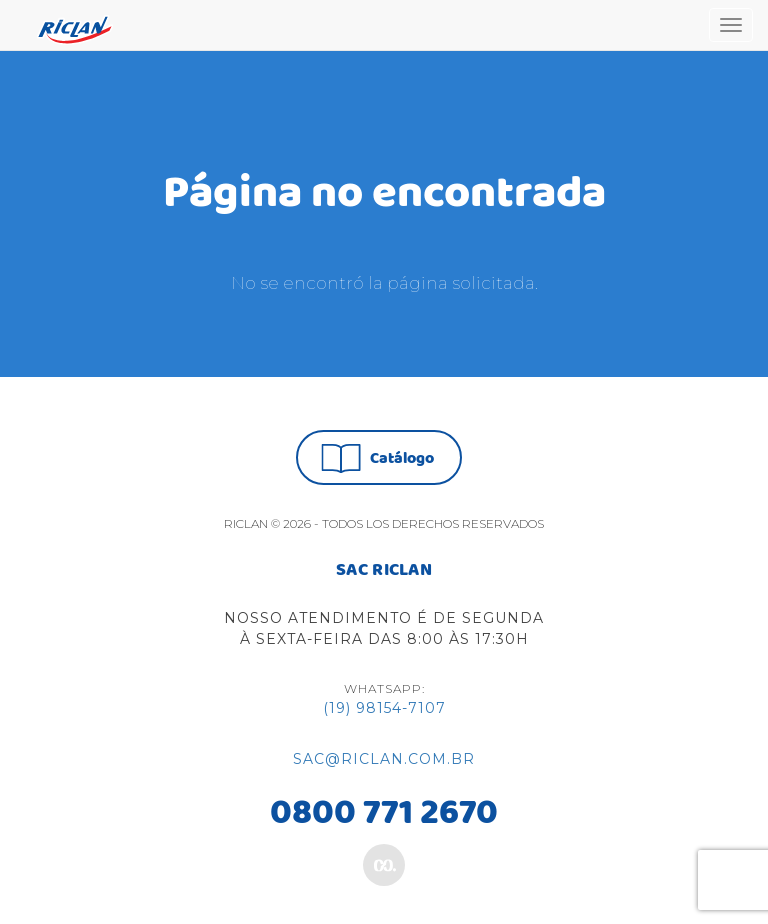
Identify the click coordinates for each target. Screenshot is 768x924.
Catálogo (377, 458)
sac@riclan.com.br (384, 759)
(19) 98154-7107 (384, 708)
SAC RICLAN (384, 571)
